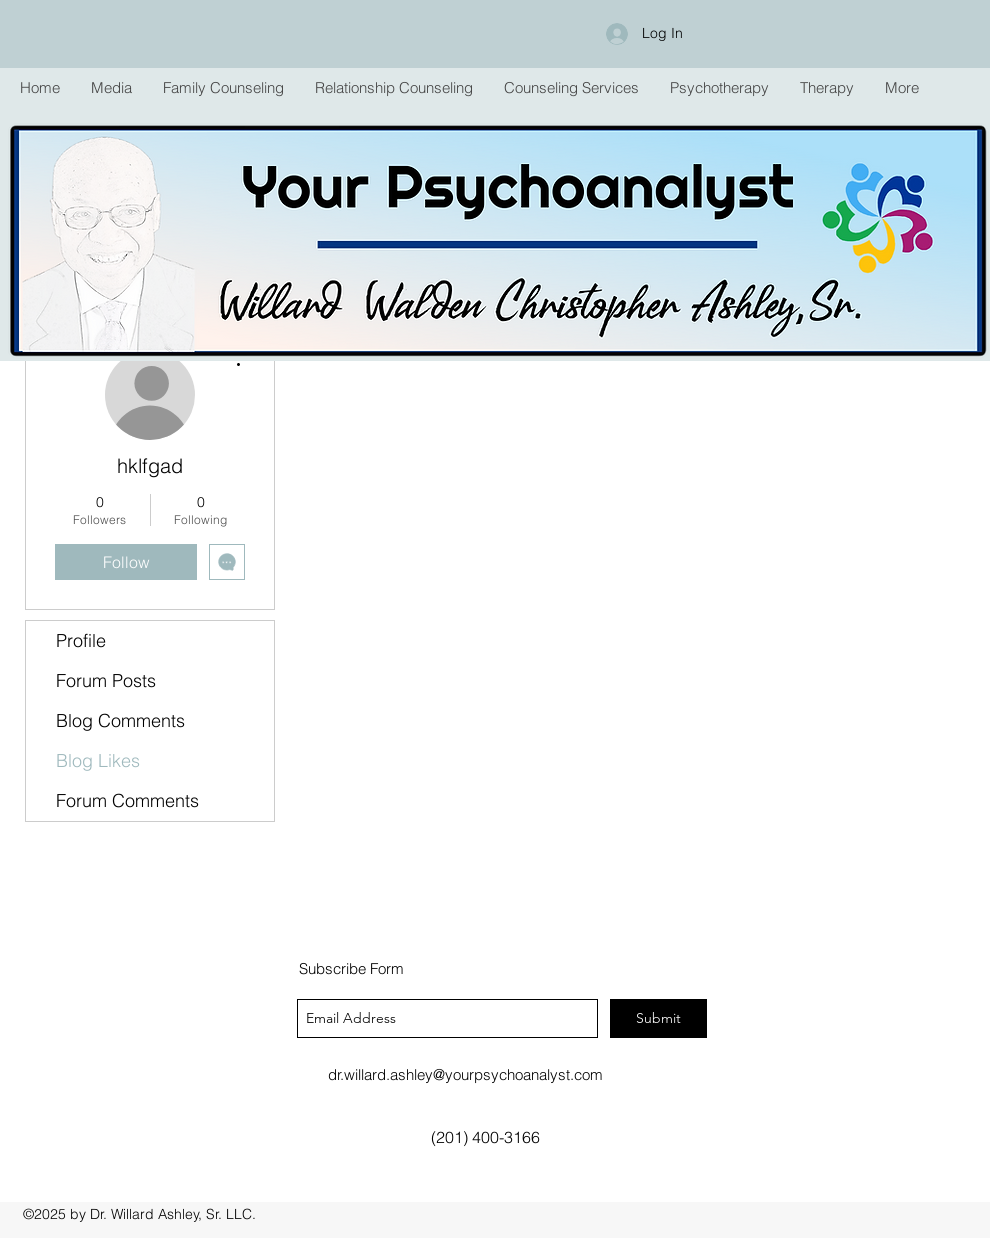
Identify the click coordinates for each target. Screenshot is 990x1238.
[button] (223, 88)
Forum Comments (127, 800)
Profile (81, 640)
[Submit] (658, 1018)
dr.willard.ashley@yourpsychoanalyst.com (465, 1074)
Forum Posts (106, 680)
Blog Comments (120, 720)
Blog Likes (98, 760)
